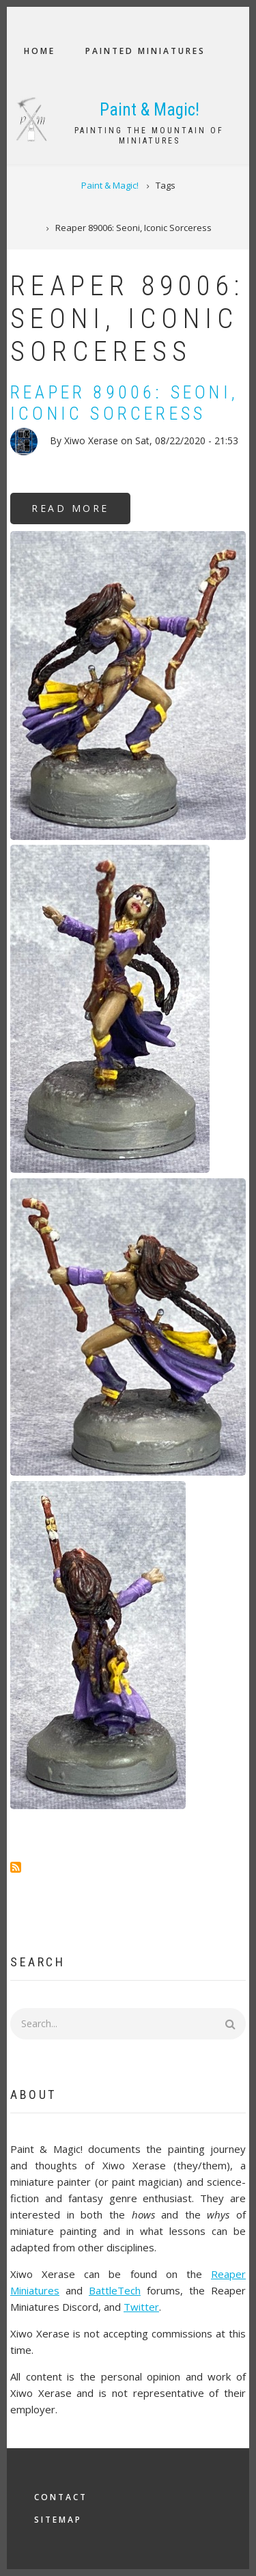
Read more (80, 513)
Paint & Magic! (149, 110)
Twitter (141, 2307)
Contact (60, 2497)
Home (39, 51)
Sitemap (58, 2519)
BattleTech (115, 2290)
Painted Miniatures (145, 51)
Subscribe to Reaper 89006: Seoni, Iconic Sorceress (15, 1867)
